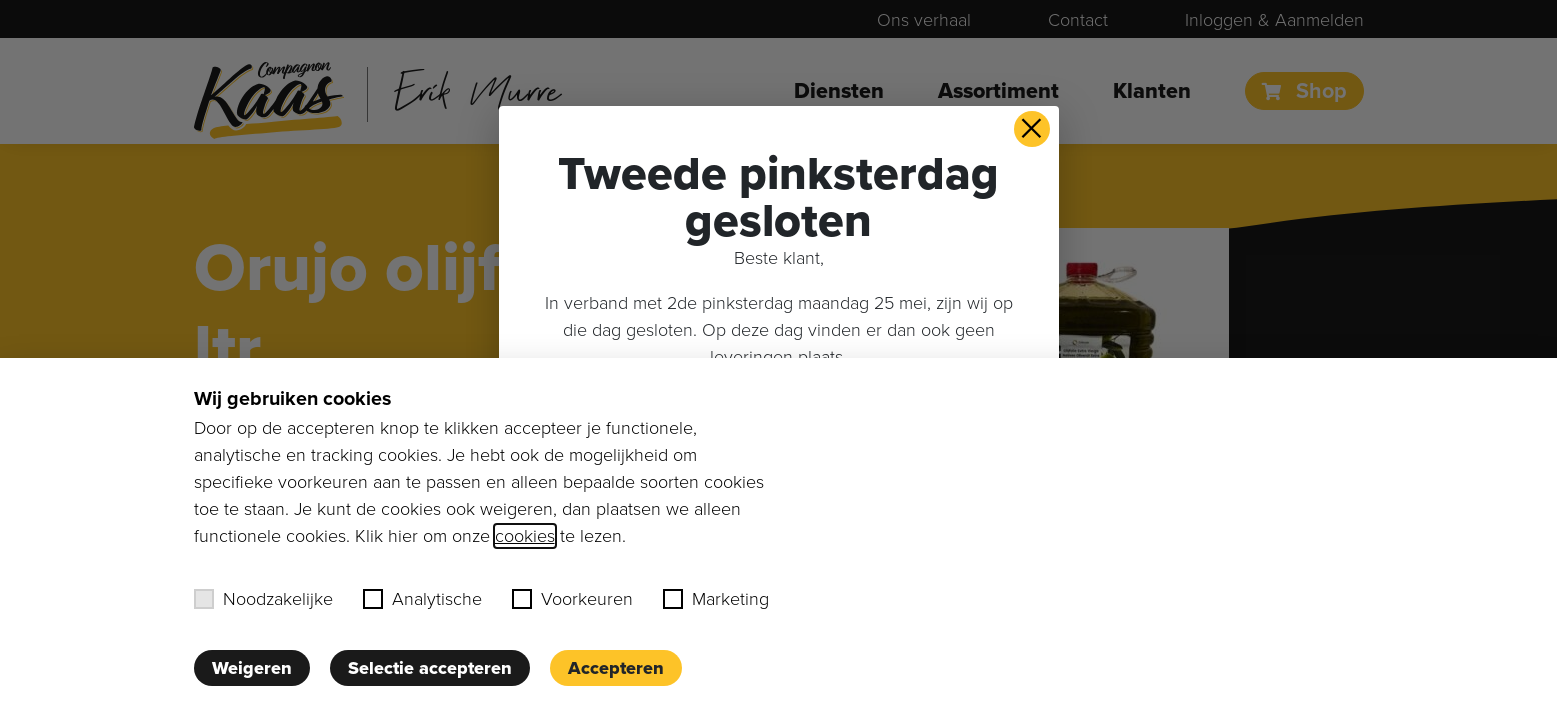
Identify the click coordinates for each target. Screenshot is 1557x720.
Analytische (422, 599)
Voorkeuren (572, 599)
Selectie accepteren (430, 668)
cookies (525, 536)
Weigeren (252, 668)
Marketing (716, 599)
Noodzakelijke (263, 599)
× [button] (1031, 129)
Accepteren (616, 668)
